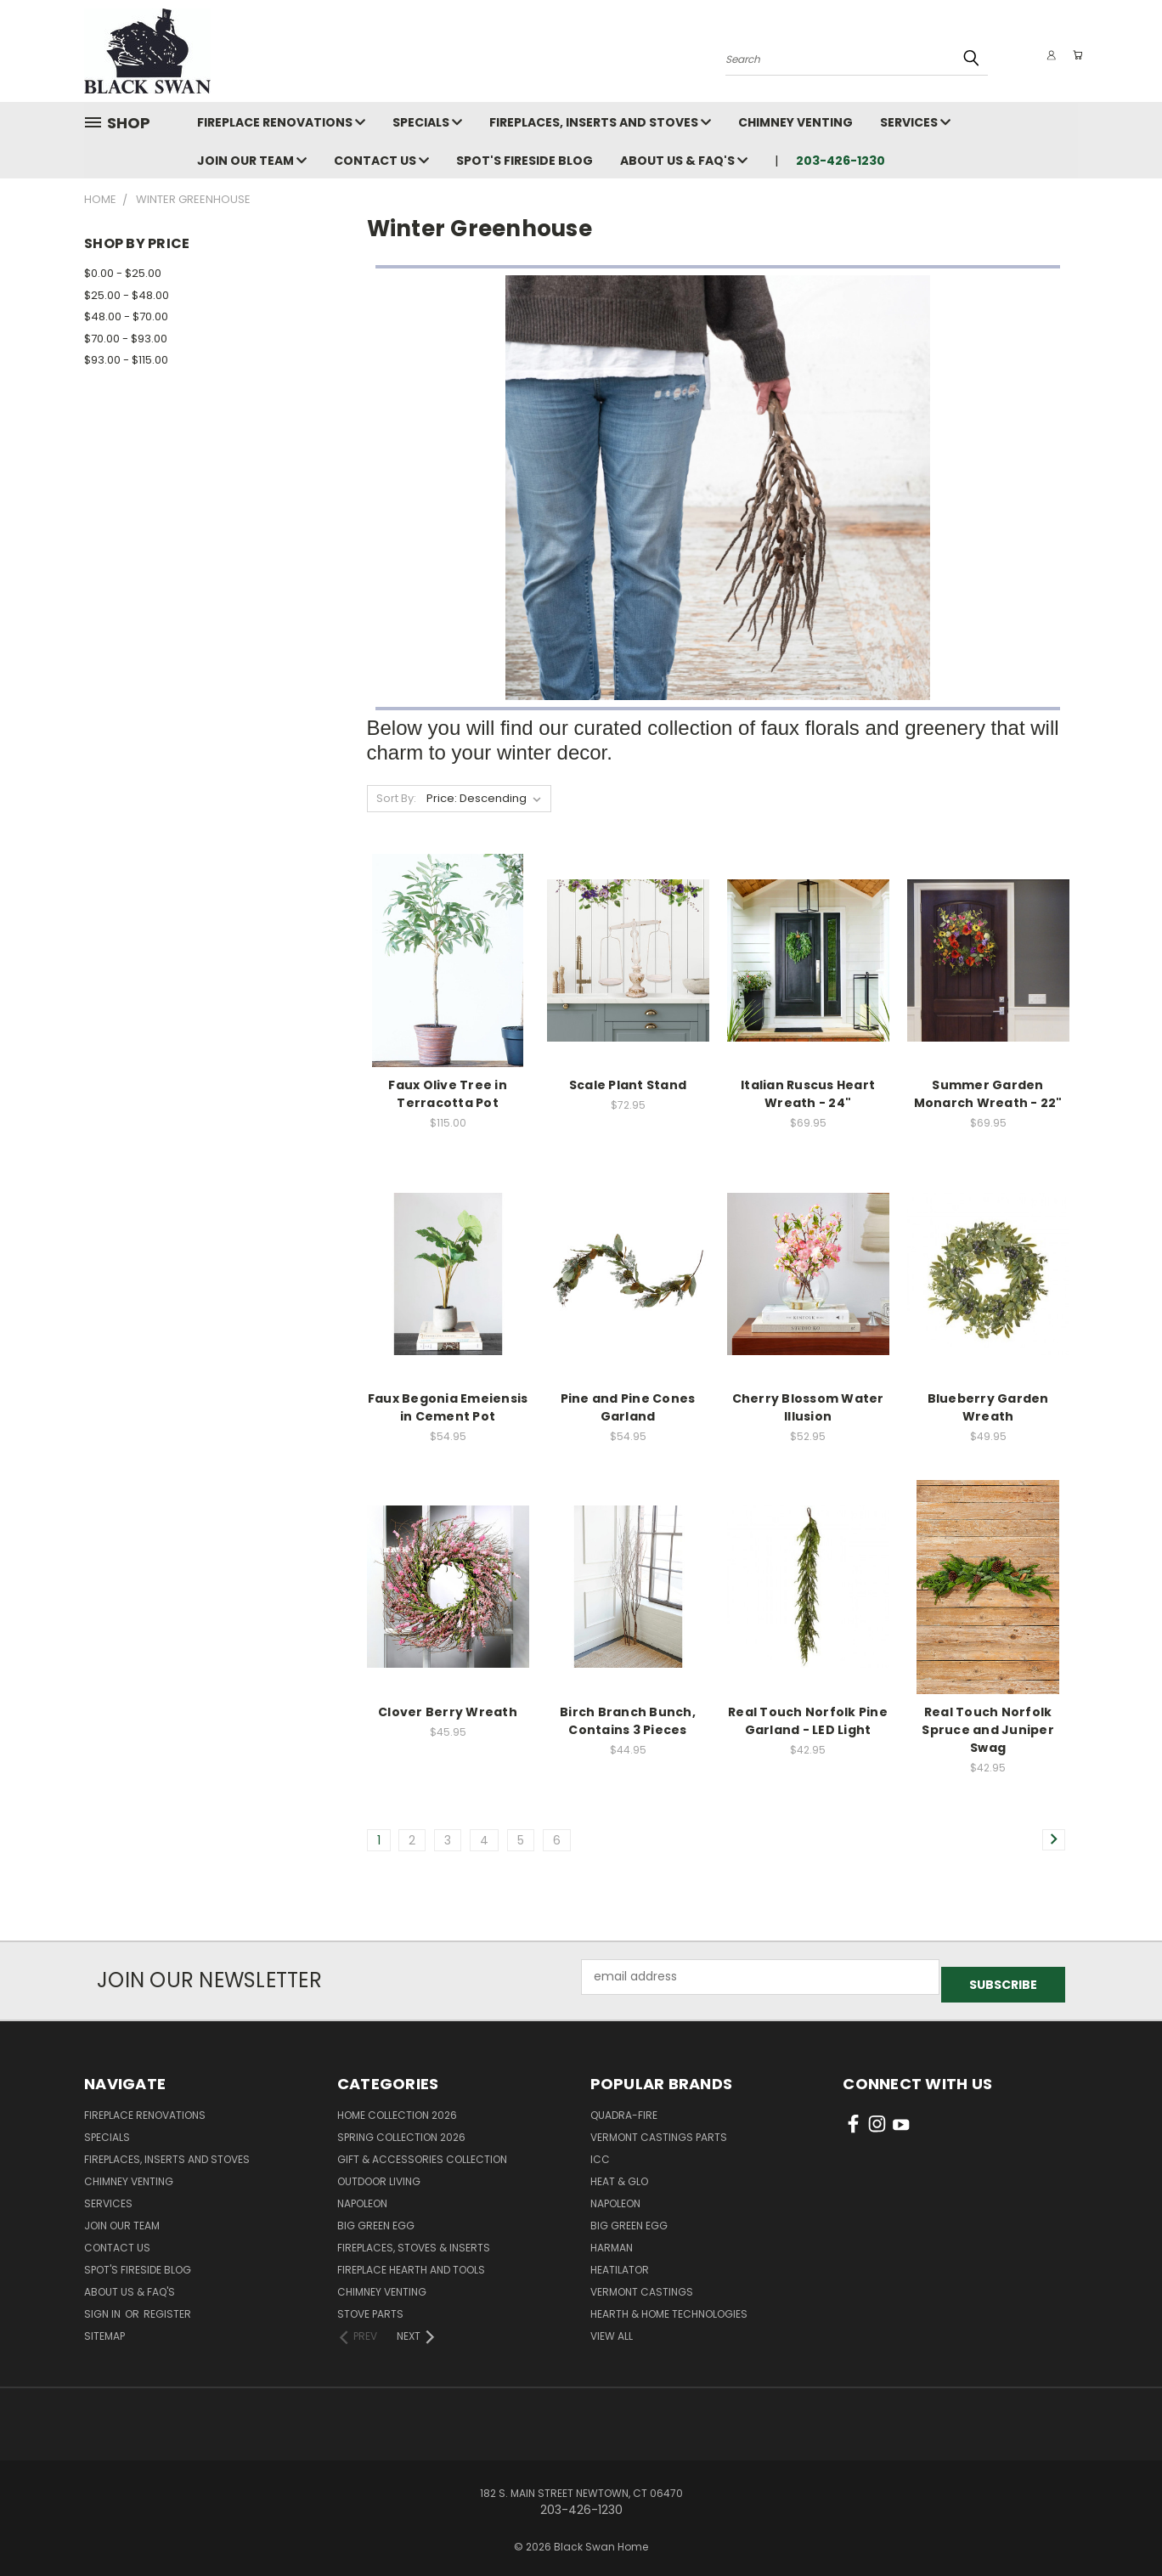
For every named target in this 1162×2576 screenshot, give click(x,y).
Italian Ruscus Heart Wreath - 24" (808, 1093)
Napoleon (362, 2196)
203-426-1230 (840, 160)
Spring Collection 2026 (401, 2129)
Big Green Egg (376, 2218)
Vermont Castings (641, 2284)
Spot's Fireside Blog (524, 160)
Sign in (103, 2306)
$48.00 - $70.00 (126, 316)
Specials (427, 122)
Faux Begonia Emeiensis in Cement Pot (448, 1407)
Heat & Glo (619, 2173)
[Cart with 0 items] (1073, 55)
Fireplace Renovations (281, 122)
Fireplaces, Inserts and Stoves (600, 122)
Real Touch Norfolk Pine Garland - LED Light (808, 1720)
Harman (611, 2240)
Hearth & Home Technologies (668, 2306)
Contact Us (381, 160)
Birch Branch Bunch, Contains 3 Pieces (628, 1720)
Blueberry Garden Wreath (988, 1407)
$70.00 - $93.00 (125, 338)
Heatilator (619, 2262)
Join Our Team (252, 160)
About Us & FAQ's (683, 160)
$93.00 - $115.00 (126, 360)
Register (167, 2306)
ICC (600, 2151)
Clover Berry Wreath (447, 1711)
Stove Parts (370, 2306)
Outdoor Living (378, 2173)
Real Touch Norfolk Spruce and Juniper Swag (988, 1729)
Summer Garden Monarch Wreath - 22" (988, 1093)
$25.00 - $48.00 (126, 295)
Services (915, 122)
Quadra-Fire (623, 2107)
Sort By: (396, 798)
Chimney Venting (795, 122)
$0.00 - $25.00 (122, 273)
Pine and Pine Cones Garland (628, 1407)
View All (611, 2328)
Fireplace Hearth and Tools (411, 2262)
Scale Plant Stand (627, 1084)
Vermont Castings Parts (658, 2129)
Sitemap (104, 2328)
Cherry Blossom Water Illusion (808, 1407)
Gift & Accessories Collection (422, 2151)
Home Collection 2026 (397, 2107)
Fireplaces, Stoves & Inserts (413, 2240)
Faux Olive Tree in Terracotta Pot (447, 1093)
